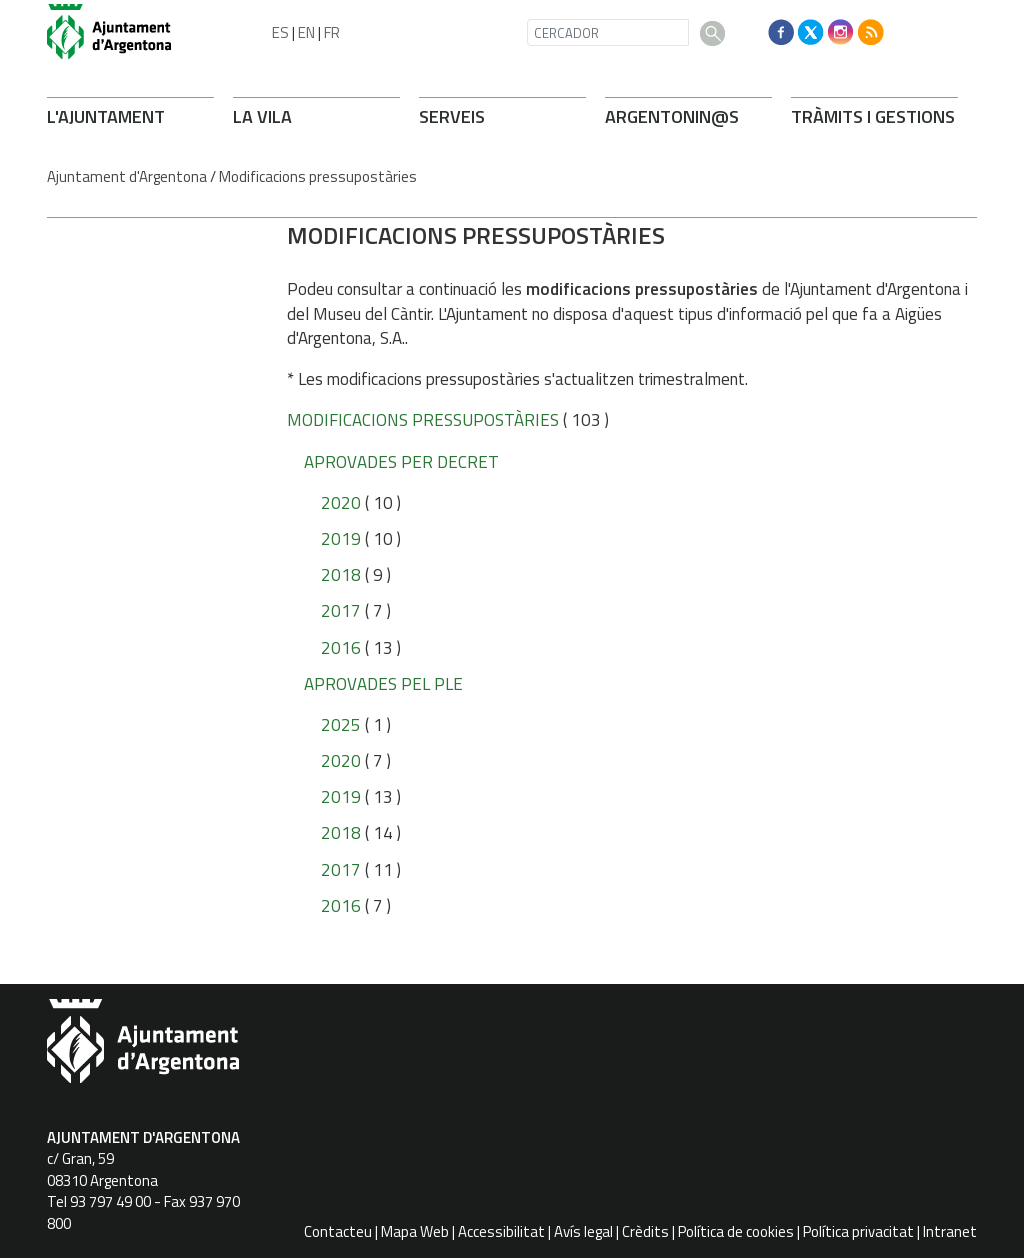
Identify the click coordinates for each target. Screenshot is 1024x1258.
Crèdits (645, 1231)
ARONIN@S (672, 116)
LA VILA (262, 116)
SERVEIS (452, 116)
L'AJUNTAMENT (106, 116)
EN (306, 32)
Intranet (950, 1231)
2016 (341, 648)
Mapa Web (415, 1231)
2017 (341, 611)
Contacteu (338, 1231)
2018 (341, 575)
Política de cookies (736, 1231)
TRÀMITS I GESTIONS (873, 116)
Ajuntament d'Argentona (127, 176)
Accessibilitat (501, 1231)
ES (280, 32)
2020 (341, 503)
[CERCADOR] (608, 32)
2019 (341, 539)
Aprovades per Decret (401, 462)
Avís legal (583, 1231)
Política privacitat (858, 1231)
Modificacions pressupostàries (318, 176)
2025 (341, 725)
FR (332, 32)
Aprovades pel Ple (383, 684)
